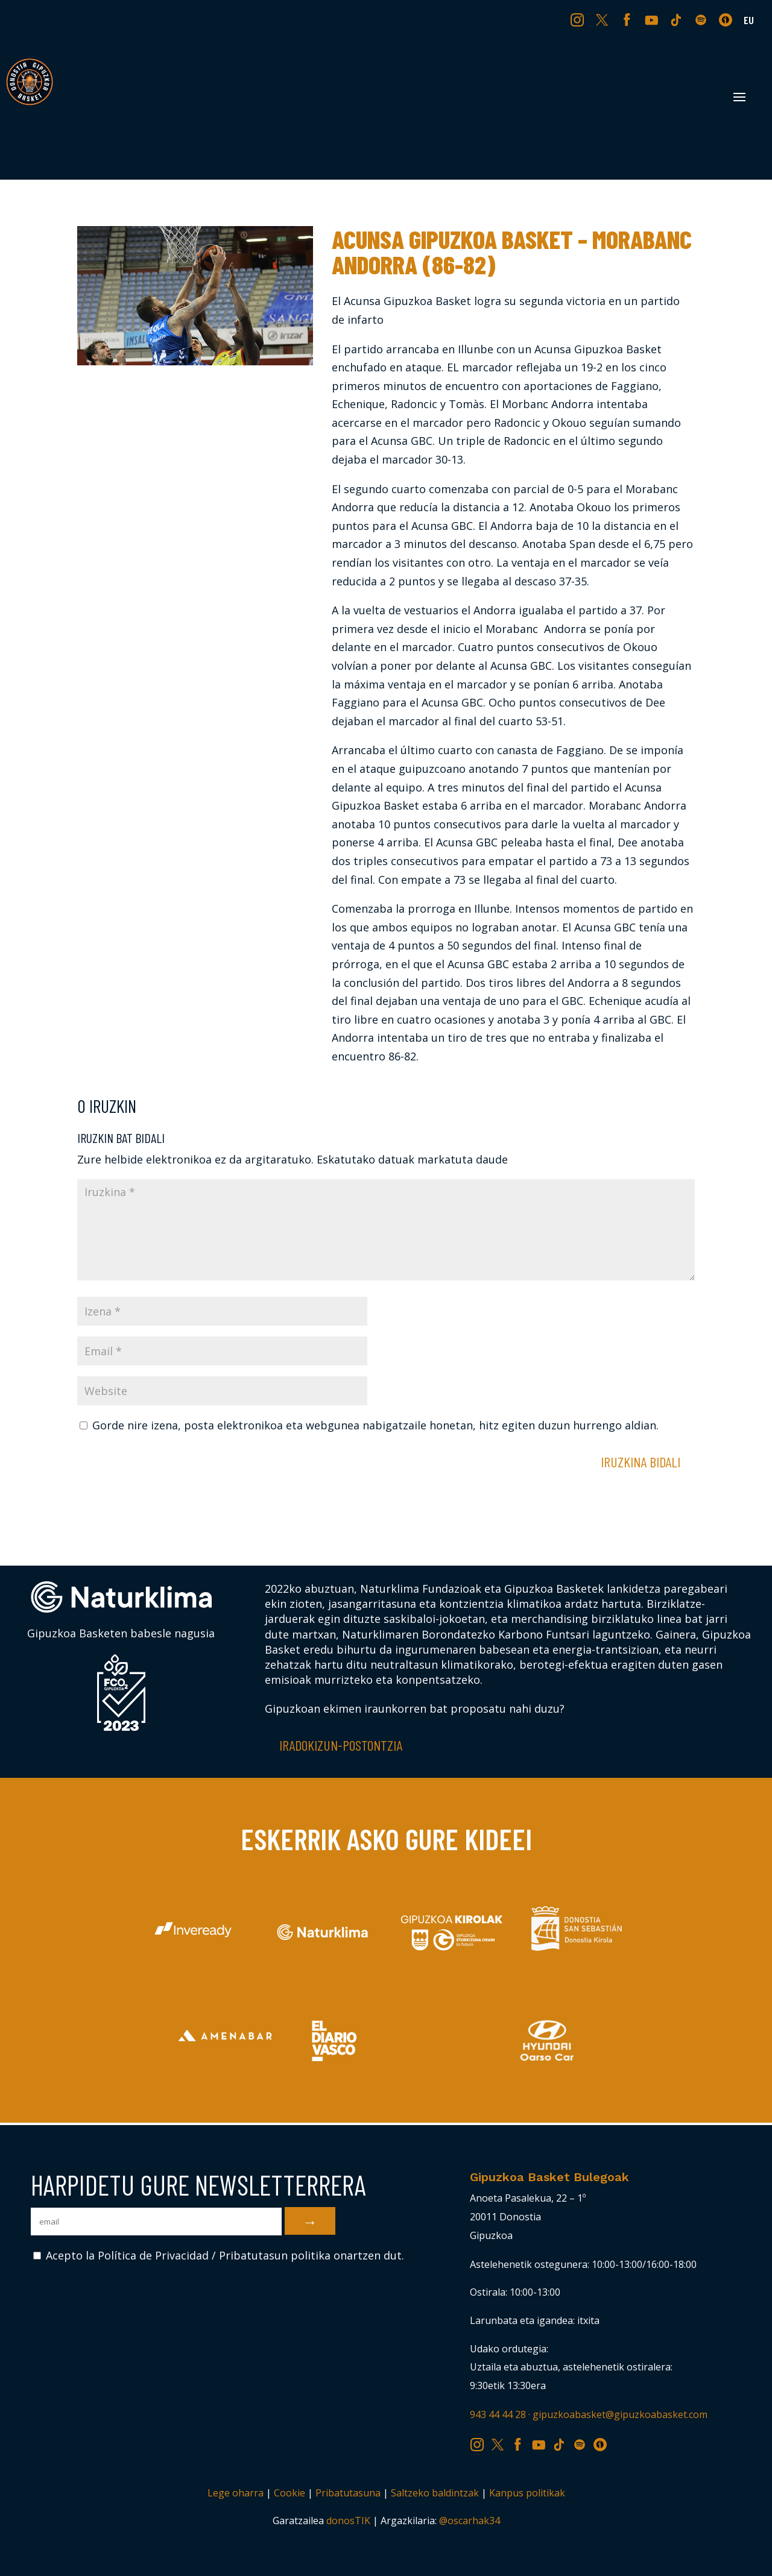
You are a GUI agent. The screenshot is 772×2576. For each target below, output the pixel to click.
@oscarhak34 (469, 2520)
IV (728, 19)
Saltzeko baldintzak (435, 2492)
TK (677, 19)
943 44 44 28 (498, 2414)
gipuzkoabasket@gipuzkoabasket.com (620, 2414)
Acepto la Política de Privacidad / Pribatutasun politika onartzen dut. (218, 2255)
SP (702, 19)
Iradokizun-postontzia (340, 1745)
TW (602, 19)
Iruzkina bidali (640, 1461)
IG (580, 19)
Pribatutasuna (348, 2492)
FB (628, 19)
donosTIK (348, 2520)
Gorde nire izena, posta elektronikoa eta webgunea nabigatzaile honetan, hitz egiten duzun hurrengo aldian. (375, 1425)
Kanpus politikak (527, 2492)
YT (653, 19)
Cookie (289, 2492)
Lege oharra (235, 2492)
